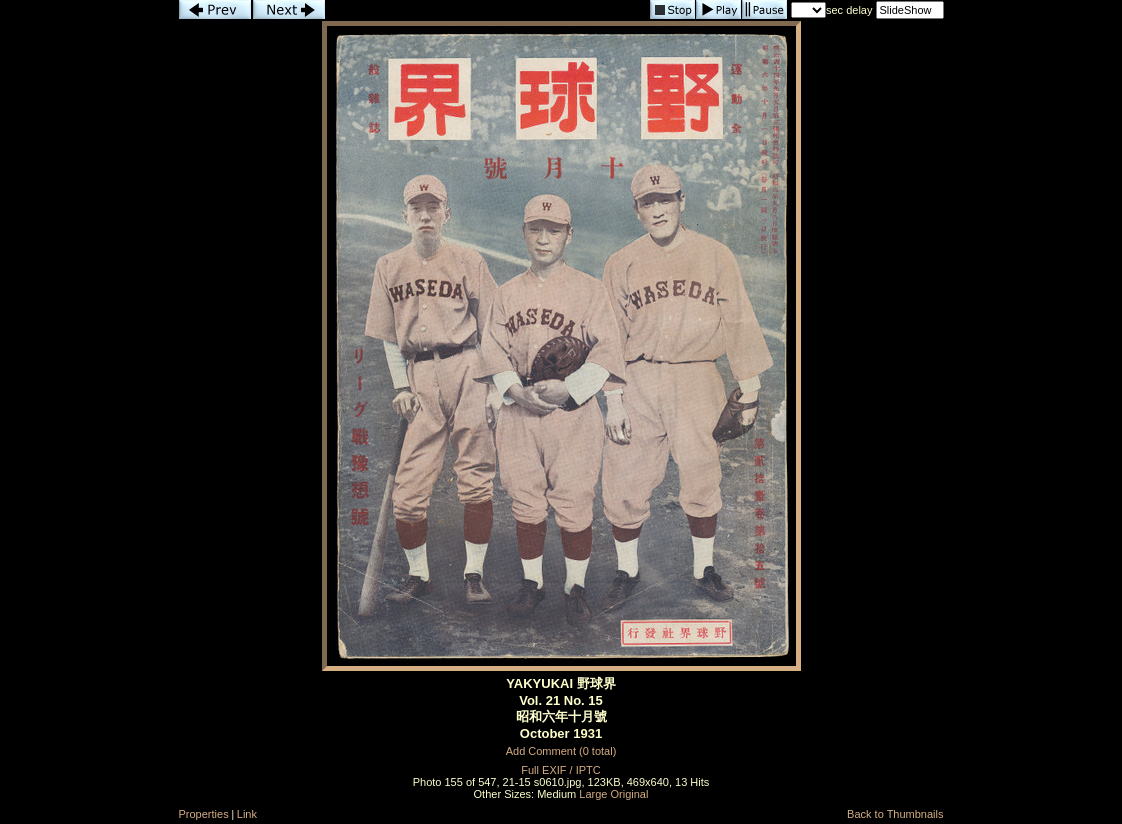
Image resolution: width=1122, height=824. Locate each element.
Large (593, 794)
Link (247, 814)
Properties (204, 814)
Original (630, 794)
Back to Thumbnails (895, 814)
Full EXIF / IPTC (560, 770)
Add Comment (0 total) (561, 751)
